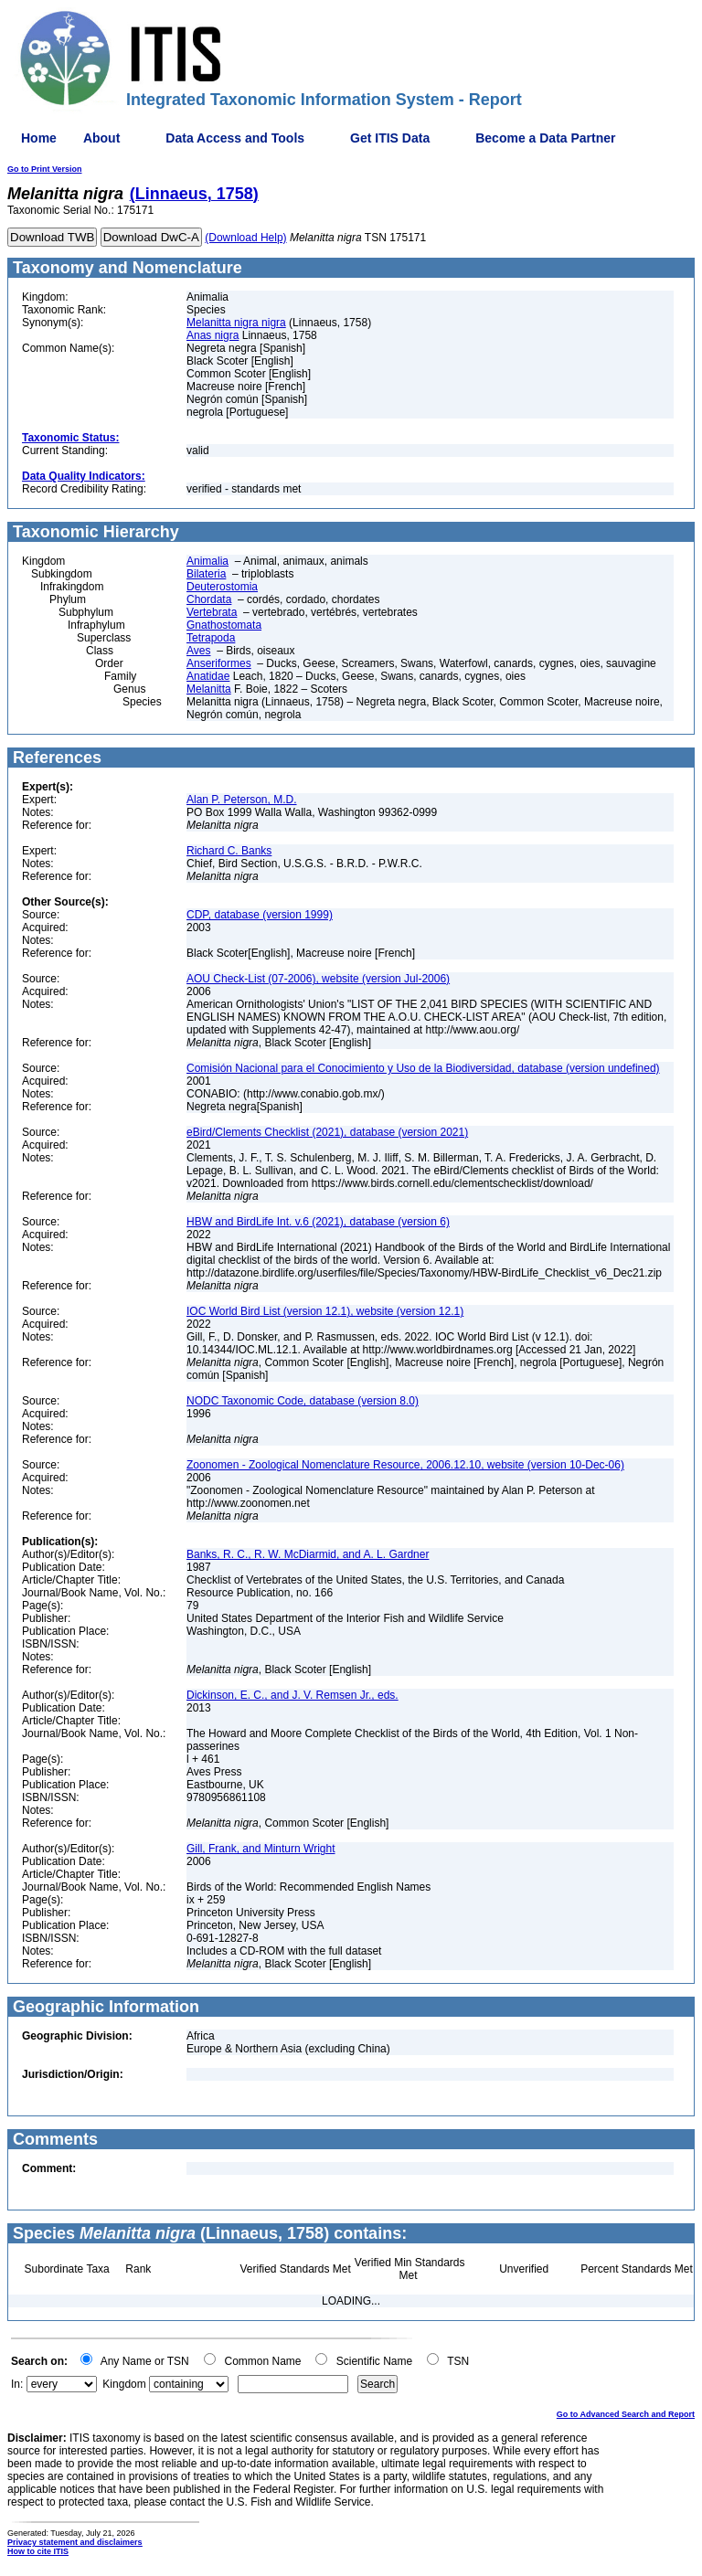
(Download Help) (245, 237)
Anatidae (207, 676)
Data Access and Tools (234, 138)
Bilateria (206, 573)
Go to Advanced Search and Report (626, 2414)
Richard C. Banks (228, 850)
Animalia (207, 561)
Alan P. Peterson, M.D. (241, 799)
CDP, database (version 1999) (259, 914)
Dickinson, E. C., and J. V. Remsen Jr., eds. (292, 1695)
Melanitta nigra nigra (236, 322)
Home (39, 138)
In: (17, 2384)
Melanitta (208, 689)
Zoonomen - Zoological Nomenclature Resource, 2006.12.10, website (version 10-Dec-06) (405, 1464)
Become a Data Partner (545, 138)
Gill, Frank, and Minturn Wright (260, 1848)
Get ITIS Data (390, 138)
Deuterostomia (222, 586)
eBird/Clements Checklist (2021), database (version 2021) (327, 1132)
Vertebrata (211, 612)
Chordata (208, 599)
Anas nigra (212, 335)
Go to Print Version (44, 169)
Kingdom (123, 2384)
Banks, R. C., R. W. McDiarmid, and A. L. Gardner (307, 1554)
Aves (198, 650)
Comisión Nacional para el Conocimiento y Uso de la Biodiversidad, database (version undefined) (423, 1068)
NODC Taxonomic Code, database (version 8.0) (302, 1400)
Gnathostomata (223, 625)
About (101, 138)
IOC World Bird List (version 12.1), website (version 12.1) (324, 1311)
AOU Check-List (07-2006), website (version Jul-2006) (318, 978)
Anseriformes (218, 663)
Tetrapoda (210, 637)
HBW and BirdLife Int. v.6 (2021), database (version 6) (318, 1221)
